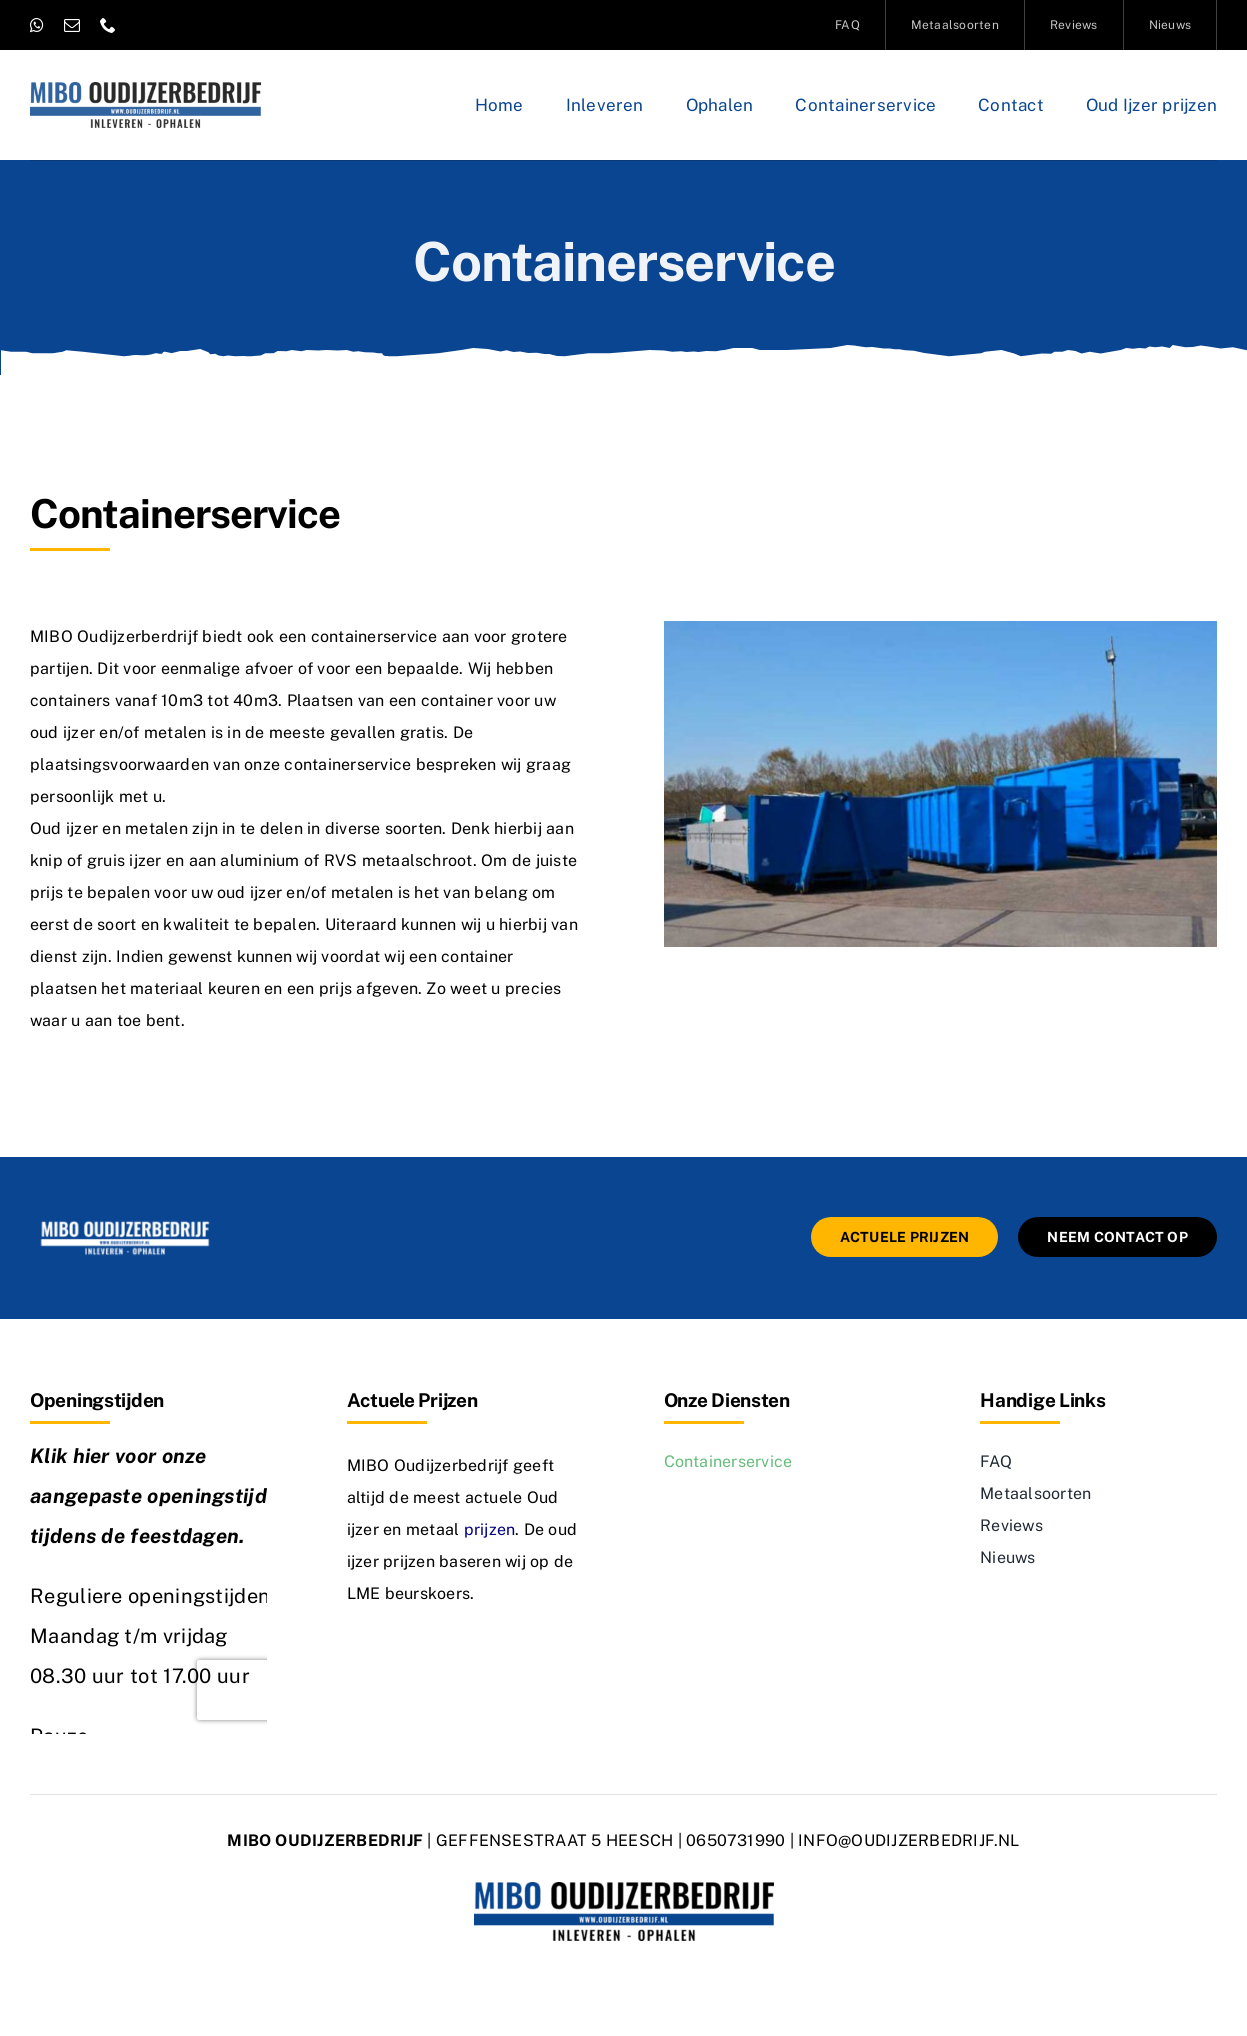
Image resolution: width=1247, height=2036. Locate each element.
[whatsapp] (37, 25)
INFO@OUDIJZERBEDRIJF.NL (909, 1840)
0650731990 (735, 1840)
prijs (46, 892)
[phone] (108, 25)
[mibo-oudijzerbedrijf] (125, 1224)
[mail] (72, 25)
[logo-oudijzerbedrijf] (145, 89)
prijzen (490, 1529)
